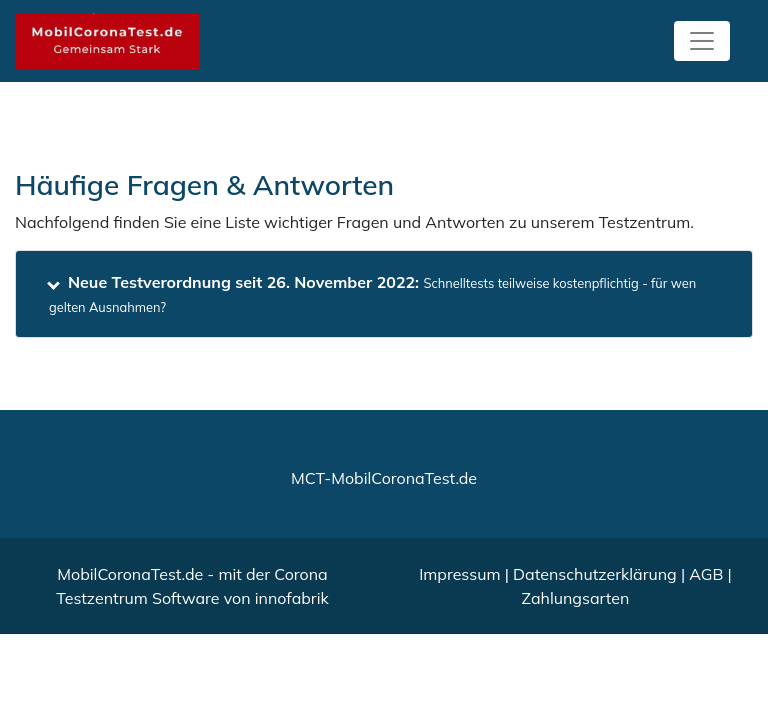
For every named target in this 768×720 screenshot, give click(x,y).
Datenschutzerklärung (595, 574)
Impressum (459, 574)
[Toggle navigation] (702, 41)
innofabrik (292, 598)
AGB (706, 574)
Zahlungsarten (576, 598)
